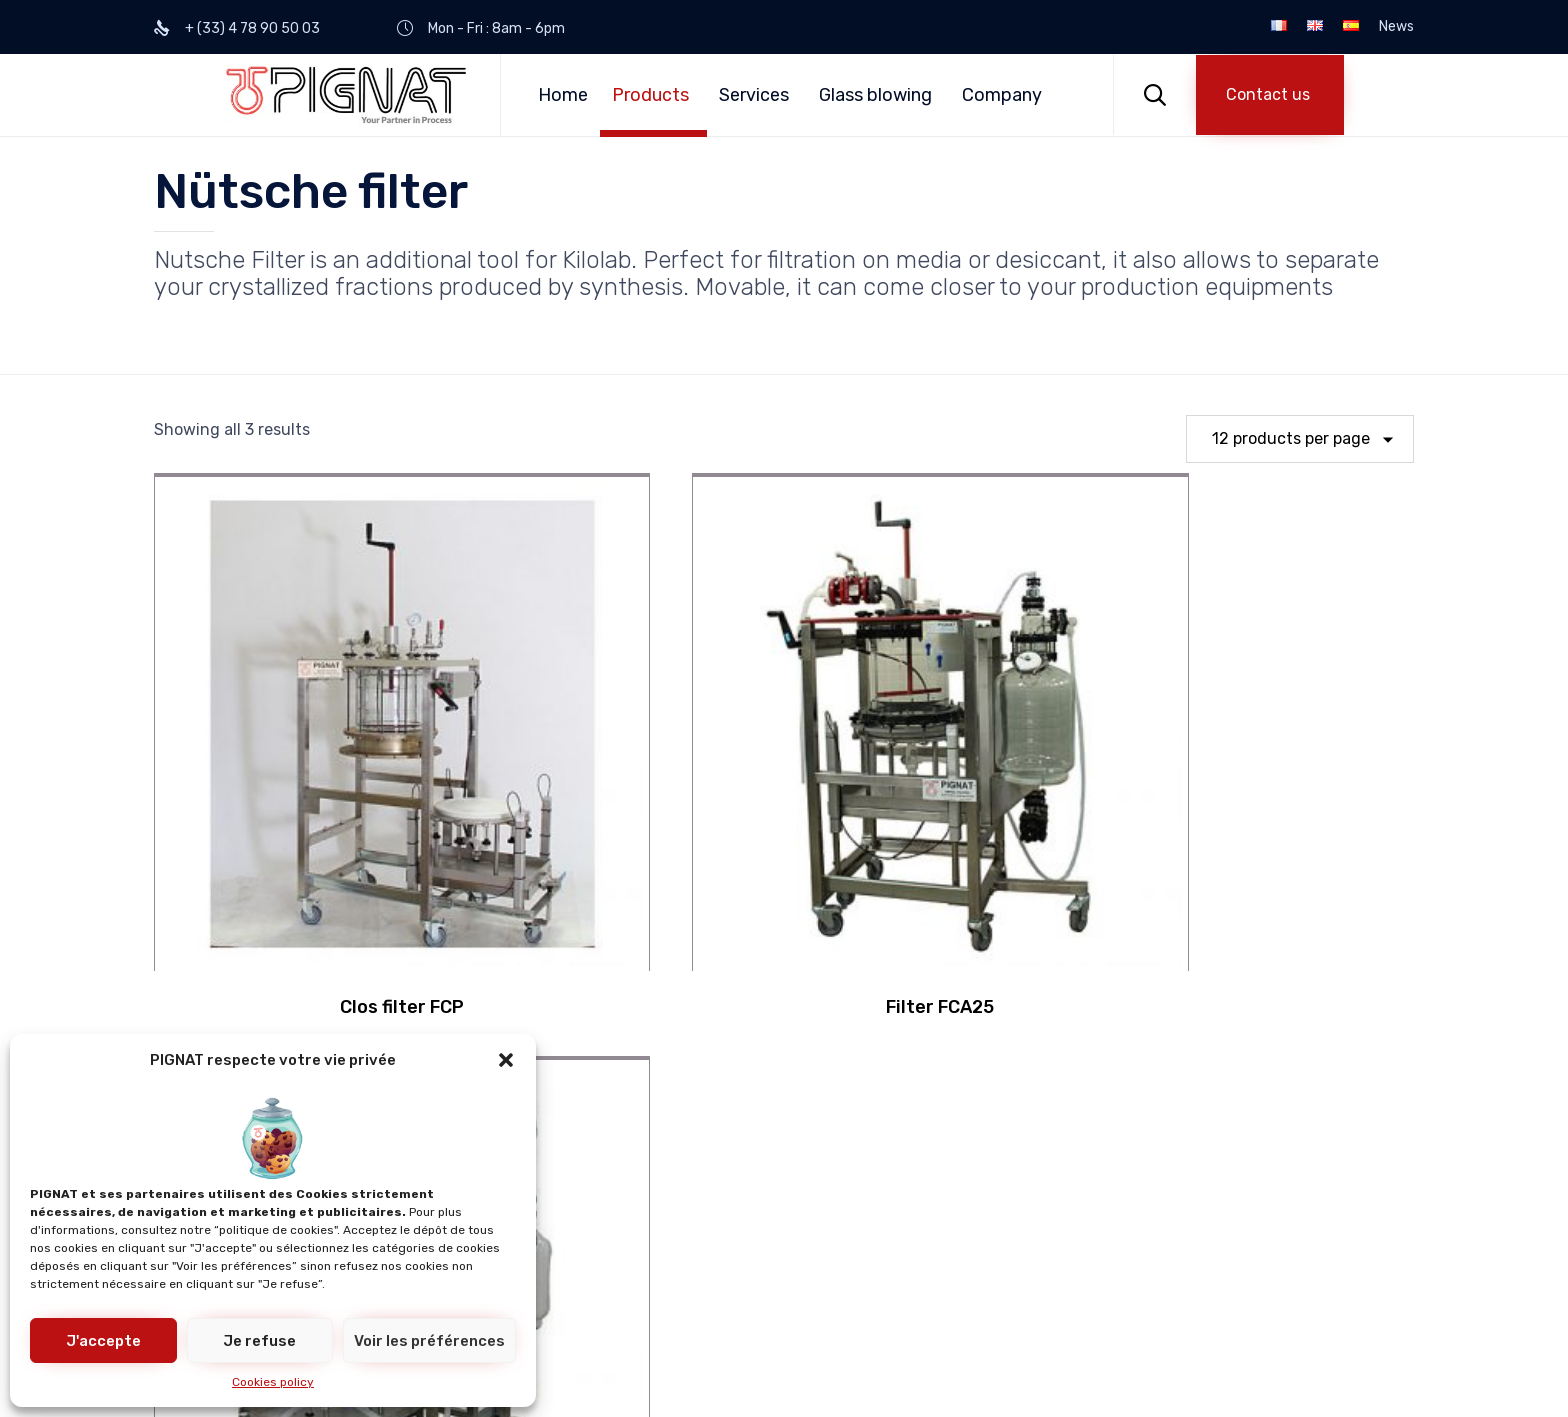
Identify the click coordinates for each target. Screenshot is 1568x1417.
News (1396, 27)
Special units (465, 1261)
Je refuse (259, 1341)
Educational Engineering (509, 1159)
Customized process (493, 1193)
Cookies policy (273, 1382)
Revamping (742, 1193)
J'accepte (103, 1341)
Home (563, 95)
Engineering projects (778, 1227)
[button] (506, 1060)
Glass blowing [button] (875, 95)
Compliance (744, 1159)
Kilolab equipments (488, 1227)
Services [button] (754, 95)
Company (1002, 95)
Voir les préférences (429, 1341)
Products (650, 95)
